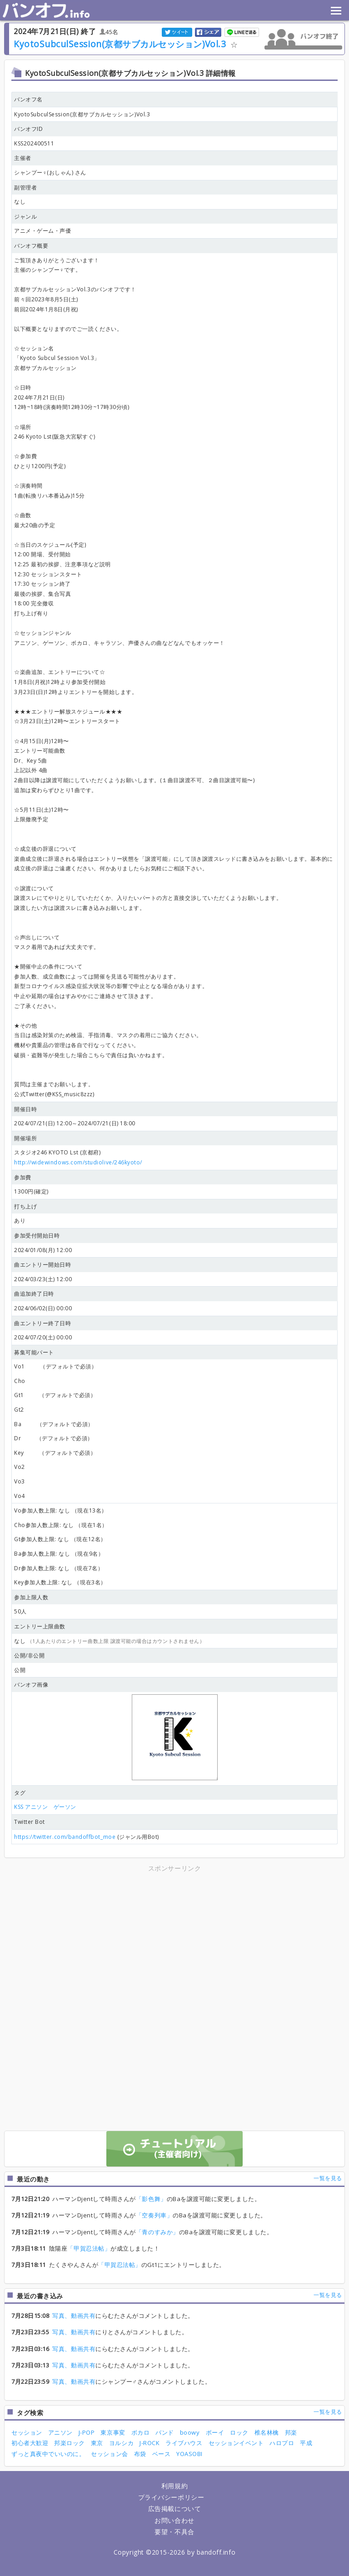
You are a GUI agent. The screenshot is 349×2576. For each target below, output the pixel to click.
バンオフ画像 (31, 1684)
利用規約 (174, 2485)
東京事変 (112, 2432)
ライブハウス (183, 2443)
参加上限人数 (31, 1597)
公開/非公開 (29, 1655)
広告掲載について (174, 2508)
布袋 (140, 2454)
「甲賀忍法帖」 (88, 2248)
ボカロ (140, 2432)
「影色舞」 (151, 2199)
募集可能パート (34, 1352)
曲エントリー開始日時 (42, 1264)
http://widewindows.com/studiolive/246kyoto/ (78, 1162)
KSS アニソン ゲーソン (45, 1807)
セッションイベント (236, 2443)
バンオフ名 (28, 99)
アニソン (60, 2432)
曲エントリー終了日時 (42, 1323)
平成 (306, 2443)
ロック (239, 2432)
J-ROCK (150, 2443)
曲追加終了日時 (34, 1294)
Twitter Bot (29, 1822)
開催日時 (25, 1109)
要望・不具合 (174, 2531)
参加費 (22, 1177)
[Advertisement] (95, 1937)
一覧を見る (328, 2178)
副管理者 (25, 187)
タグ (19, 1793)
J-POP (87, 2432)
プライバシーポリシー (171, 2497)
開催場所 (25, 1138)
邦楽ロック (69, 2443)
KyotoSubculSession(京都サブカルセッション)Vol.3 (120, 44)
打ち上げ (25, 1206)
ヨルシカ (121, 2443)
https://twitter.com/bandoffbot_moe (64, 1837)
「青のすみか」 (157, 2232)
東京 (97, 2443)
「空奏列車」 (154, 2215)
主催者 (22, 158)
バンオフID (28, 129)
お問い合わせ (174, 2520)
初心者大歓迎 (29, 2443)
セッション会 (109, 2454)
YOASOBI (189, 2454)
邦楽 (291, 2432)
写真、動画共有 (73, 2315)
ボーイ (215, 2432)
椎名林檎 (266, 2432)
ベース (161, 2454)
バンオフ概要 (31, 246)
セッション (26, 2432)
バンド (164, 2432)
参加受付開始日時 (37, 1235)
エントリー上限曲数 (39, 1626)
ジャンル (25, 216)
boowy (190, 2432)
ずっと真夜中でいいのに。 (48, 2454)
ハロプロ (281, 2443)
